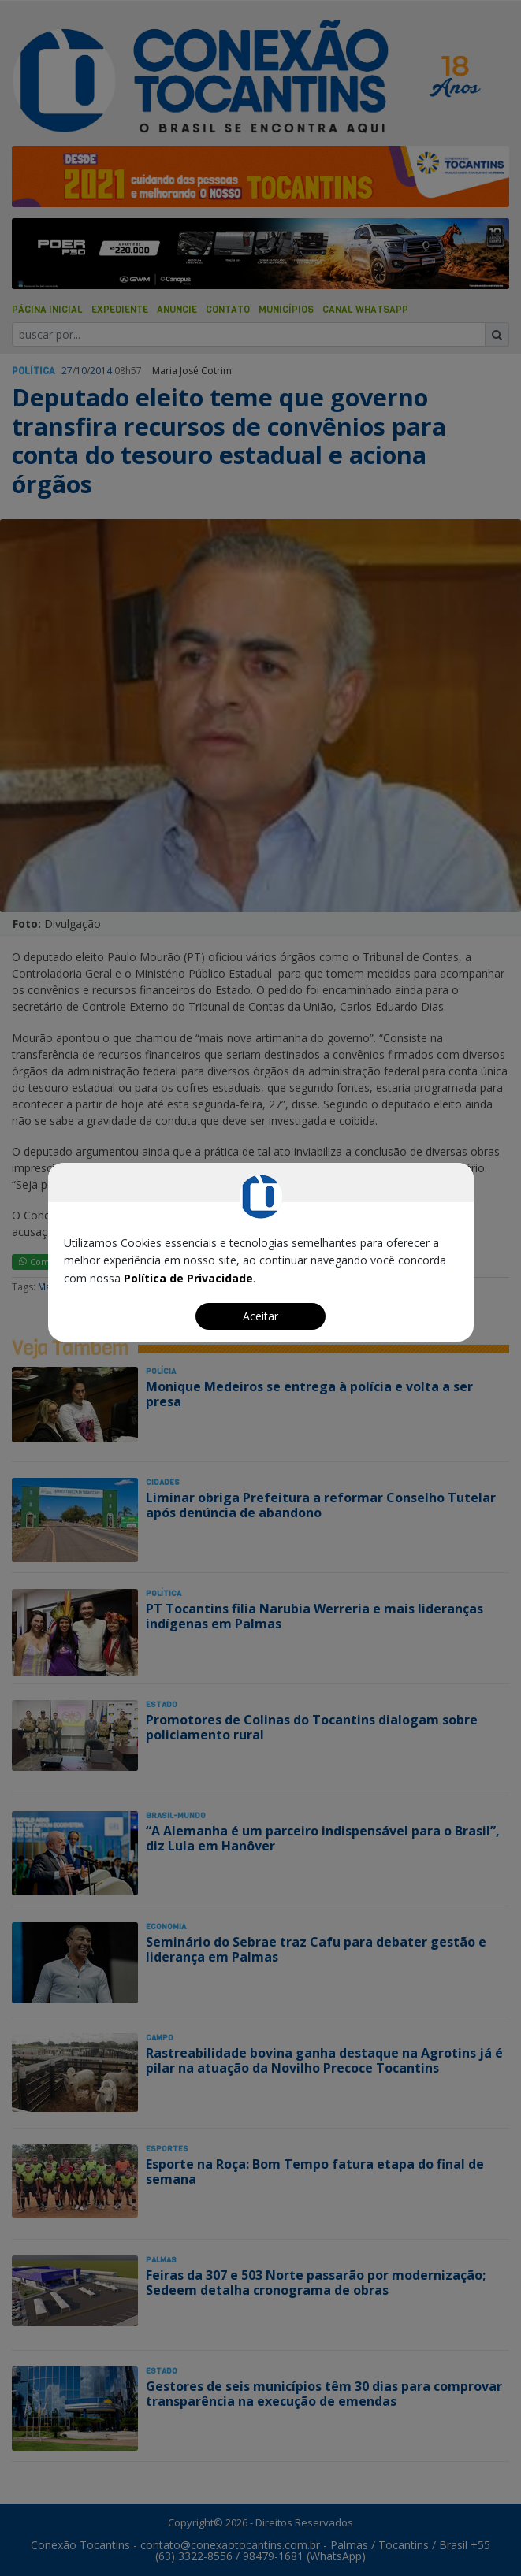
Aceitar (260, 1315)
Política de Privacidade (188, 1278)
